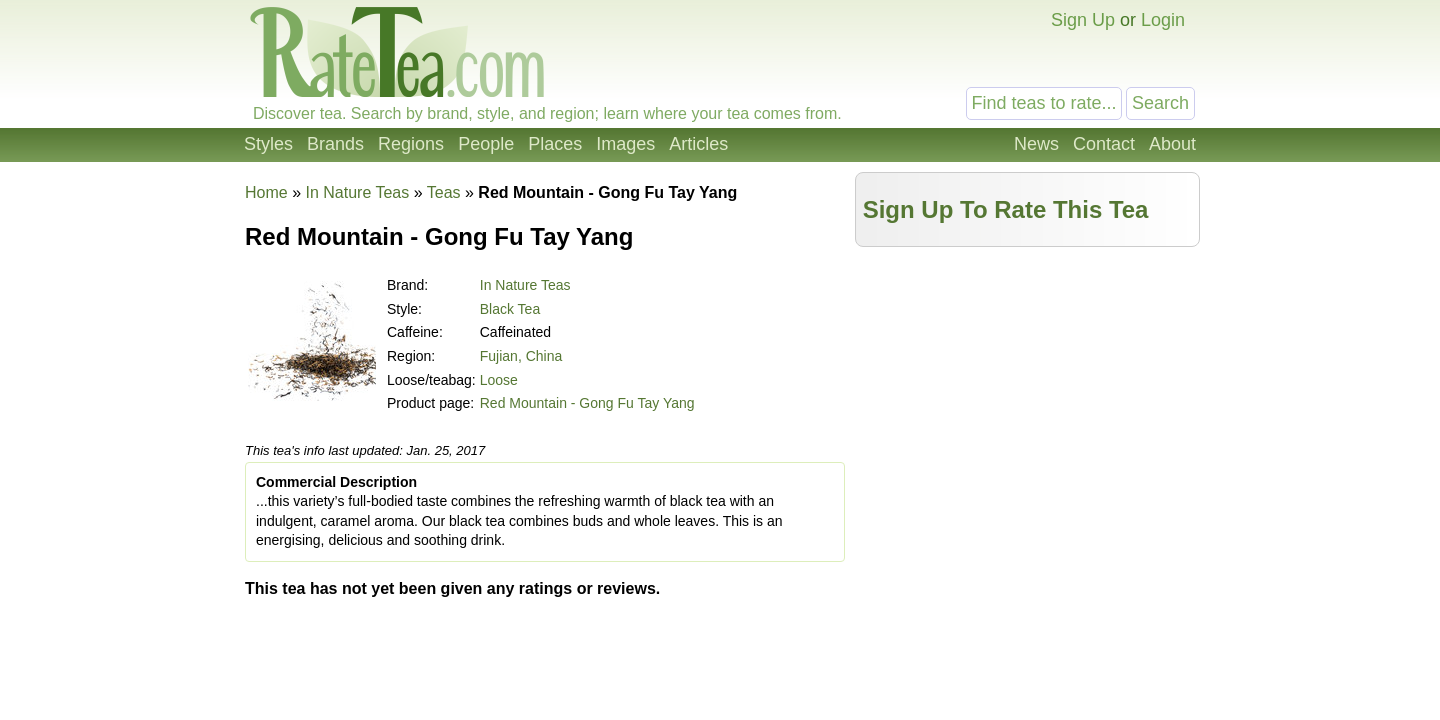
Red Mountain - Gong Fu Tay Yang (587, 403)
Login (1163, 20)
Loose (499, 380)
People (486, 144)
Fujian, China (521, 356)
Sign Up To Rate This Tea (1006, 209)
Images (625, 144)
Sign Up (1083, 20)
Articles (698, 144)
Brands (335, 144)
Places (555, 144)
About (1172, 144)
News (1036, 144)
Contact (1104, 144)
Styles (268, 144)
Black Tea (510, 309)
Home (266, 192)
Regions (411, 144)
